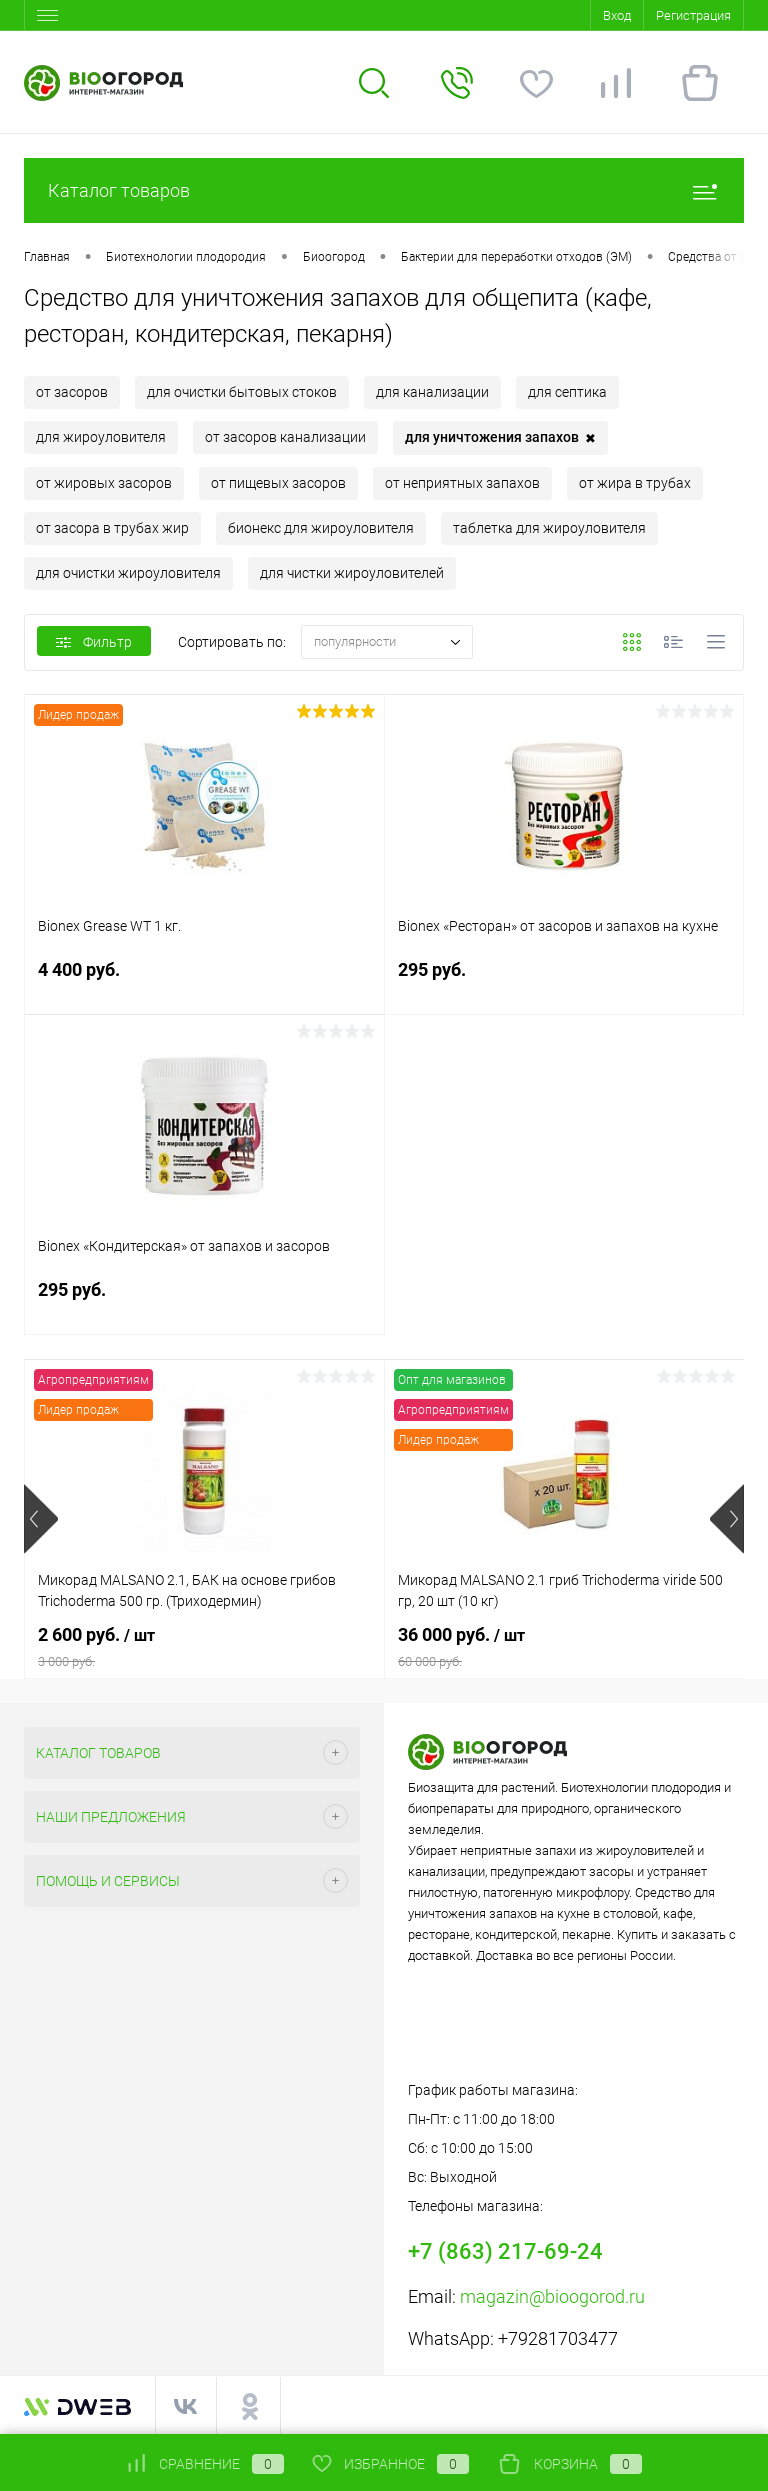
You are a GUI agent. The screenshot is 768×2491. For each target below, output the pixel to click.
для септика (567, 392)
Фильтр (94, 642)
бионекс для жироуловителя (321, 528)
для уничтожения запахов (500, 438)
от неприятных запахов (462, 483)
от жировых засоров (104, 483)
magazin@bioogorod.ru (552, 2296)
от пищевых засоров (278, 483)
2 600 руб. (204, 1647)
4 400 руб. (204, 981)
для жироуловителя (101, 437)
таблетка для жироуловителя (549, 528)
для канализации (432, 392)
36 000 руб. (564, 1647)
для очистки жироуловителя (128, 573)
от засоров (72, 392)
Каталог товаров (384, 190)
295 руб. (564, 981)
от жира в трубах (635, 483)
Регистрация (693, 15)
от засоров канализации (285, 437)
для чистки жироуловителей (352, 573)
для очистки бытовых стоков (242, 392)
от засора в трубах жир (112, 528)
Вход (617, 15)
